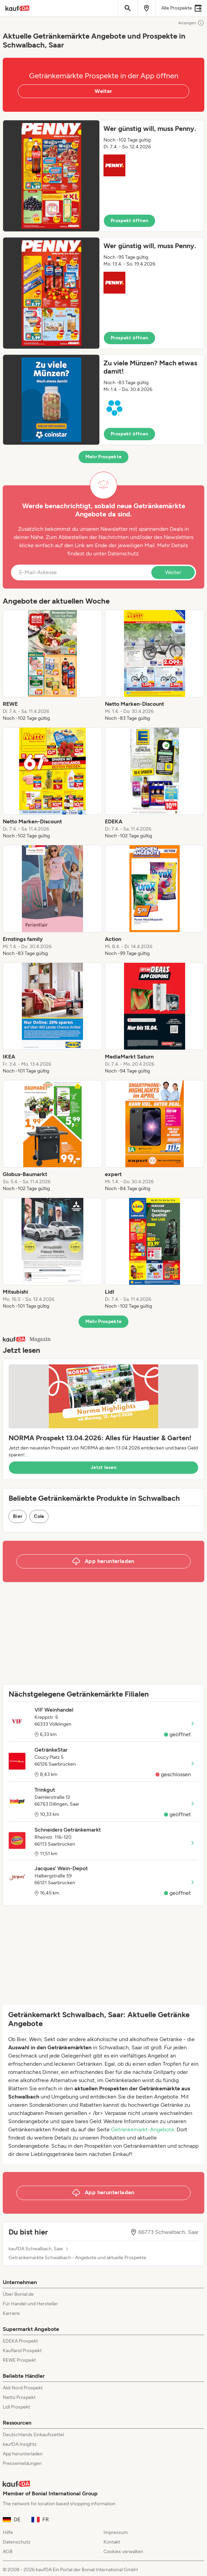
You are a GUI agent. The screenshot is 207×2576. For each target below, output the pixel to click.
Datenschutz (123, 553)
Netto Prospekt (19, 2397)
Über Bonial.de (18, 2294)
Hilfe (8, 2532)
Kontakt (112, 2542)
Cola (39, 1516)
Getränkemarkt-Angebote (142, 2129)
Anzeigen (191, 22)
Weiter (103, 91)
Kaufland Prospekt (22, 2351)
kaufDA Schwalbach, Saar (36, 2249)
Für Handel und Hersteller (30, 2304)
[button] (103, 176)
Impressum (116, 2532)
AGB (8, 2551)
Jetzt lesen (103, 1467)
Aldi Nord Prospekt (23, 2388)
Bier (17, 1516)
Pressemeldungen (22, 2463)
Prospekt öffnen (129, 221)
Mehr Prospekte (103, 457)
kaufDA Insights (20, 2444)
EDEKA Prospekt (20, 2341)
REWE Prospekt (19, 2360)
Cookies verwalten (123, 2551)
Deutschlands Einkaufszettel (33, 2435)
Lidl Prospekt (16, 2407)
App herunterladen (23, 2454)
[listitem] (52, 666)
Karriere (11, 2313)
